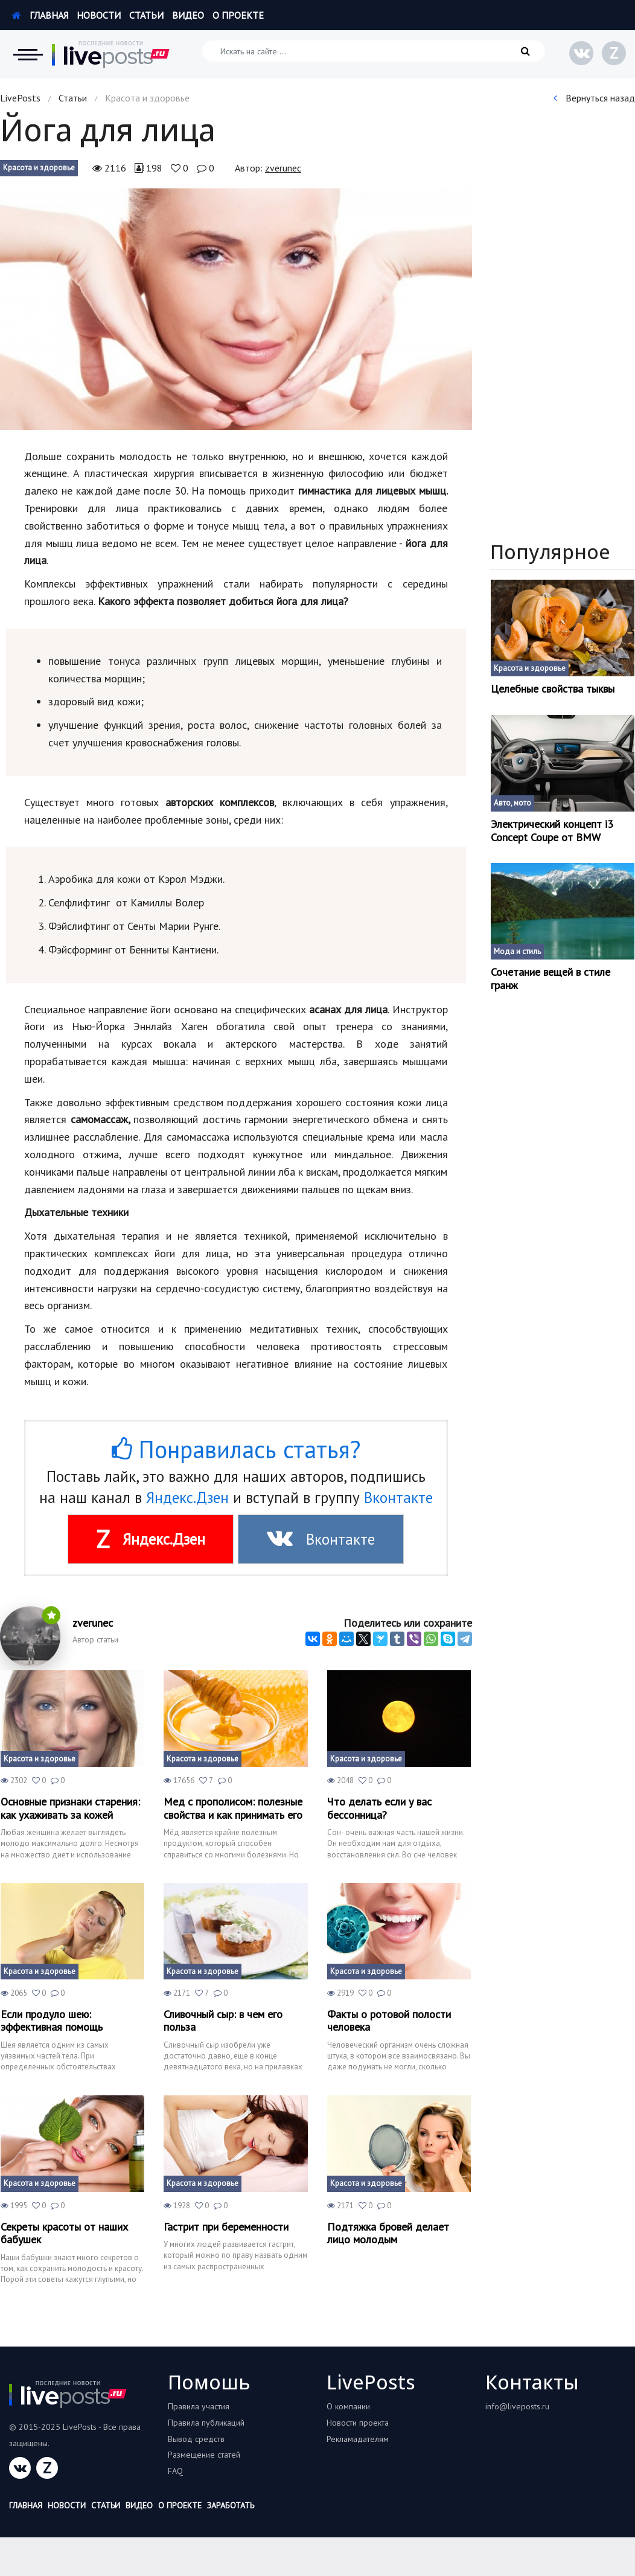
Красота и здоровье (39, 167)
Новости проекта (358, 2422)
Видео (188, 15)
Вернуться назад (594, 98)
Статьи (146, 15)
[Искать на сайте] (373, 51)
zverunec (283, 168)
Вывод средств (196, 2438)
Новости (99, 15)
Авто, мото (512, 803)
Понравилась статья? (236, 1449)
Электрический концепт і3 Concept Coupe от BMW (552, 831)
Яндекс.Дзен (187, 1497)
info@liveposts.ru (517, 2406)
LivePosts (20, 98)
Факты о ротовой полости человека (389, 2021)
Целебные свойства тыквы (552, 689)
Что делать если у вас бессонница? (379, 1808)
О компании (348, 2406)
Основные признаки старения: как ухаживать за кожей (70, 1808)
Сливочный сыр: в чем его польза (223, 2021)
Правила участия (198, 2406)
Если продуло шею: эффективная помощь (52, 2021)
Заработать (230, 2505)
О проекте (238, 15)
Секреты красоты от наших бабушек (64, 2233)
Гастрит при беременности (226, 2227)
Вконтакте (398, 1497)
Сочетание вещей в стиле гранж (550, 979)
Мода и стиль (517, 951)
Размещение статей (204, 2454)
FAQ (175, 2470)
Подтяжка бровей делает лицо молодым (388, 2233)
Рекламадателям (358, 2438)
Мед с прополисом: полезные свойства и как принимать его (233, 1808)
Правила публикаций (206, 2422)
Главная (40, 15)
